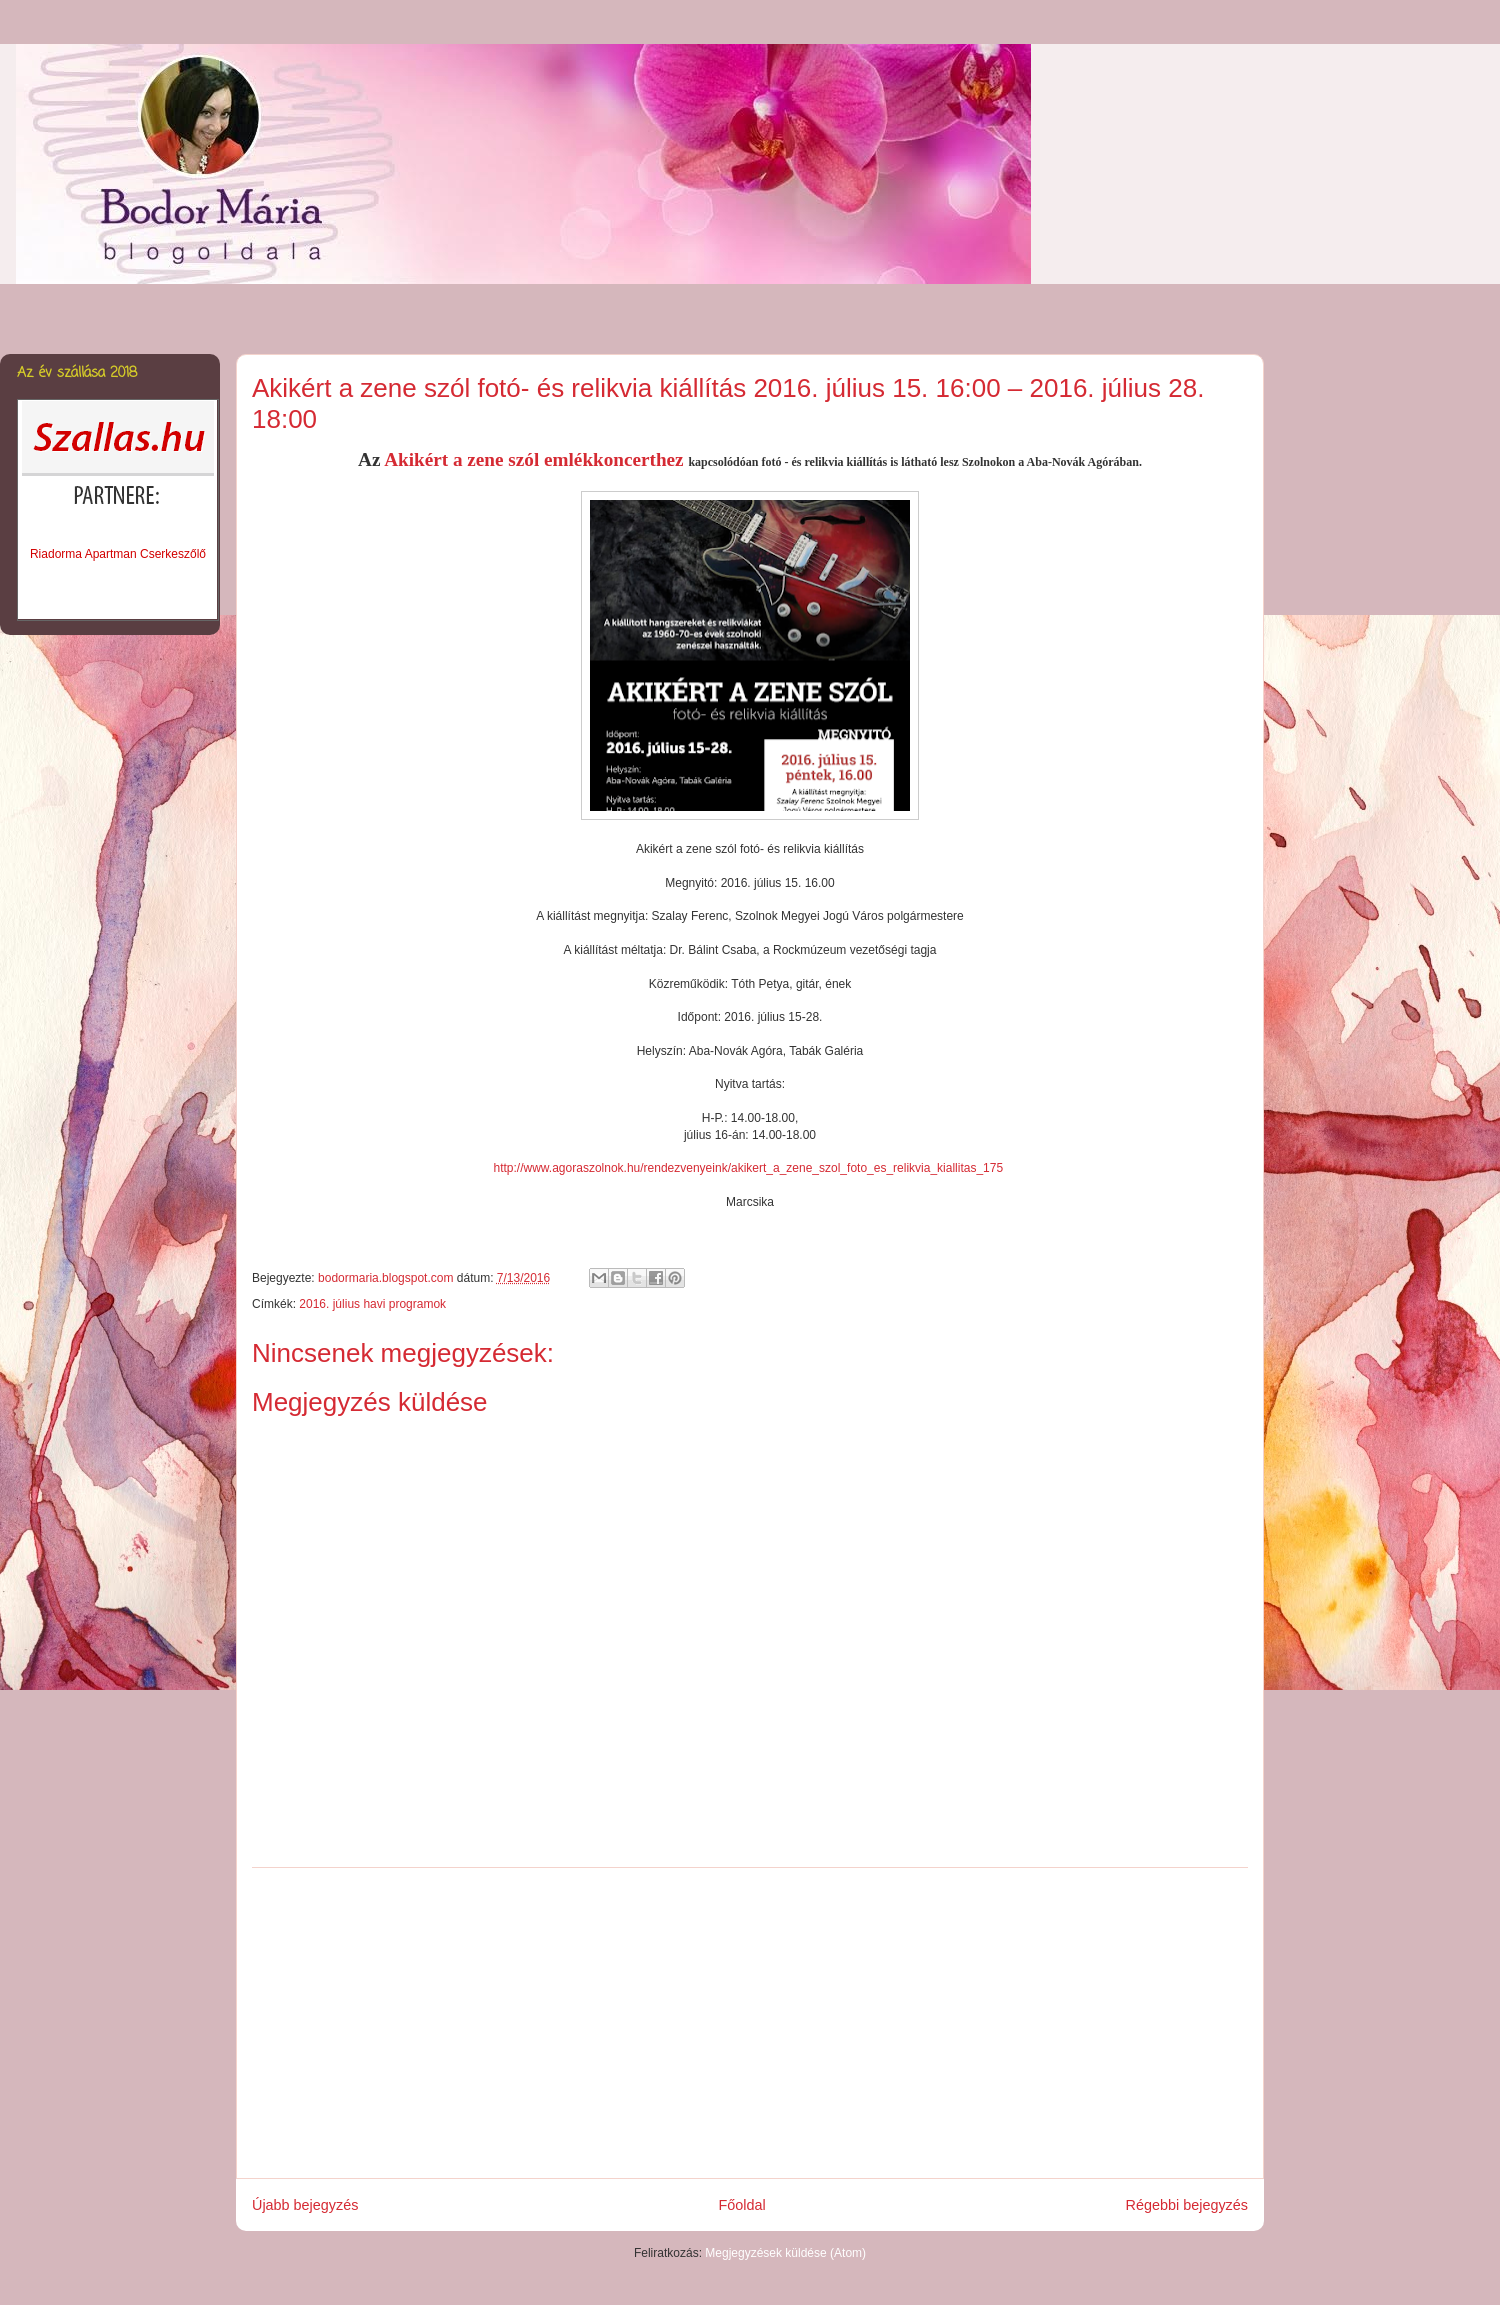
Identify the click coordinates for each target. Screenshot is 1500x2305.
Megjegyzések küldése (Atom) (785, 2253)
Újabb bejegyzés (305, 2205)
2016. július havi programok (372, 1304)
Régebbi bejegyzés (1187, 2205)
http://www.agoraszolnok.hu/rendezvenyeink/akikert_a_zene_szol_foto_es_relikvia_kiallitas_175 (749, 1168)
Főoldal (741, 2205)
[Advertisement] (750, 2023)
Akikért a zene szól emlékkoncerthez (536, 459)
